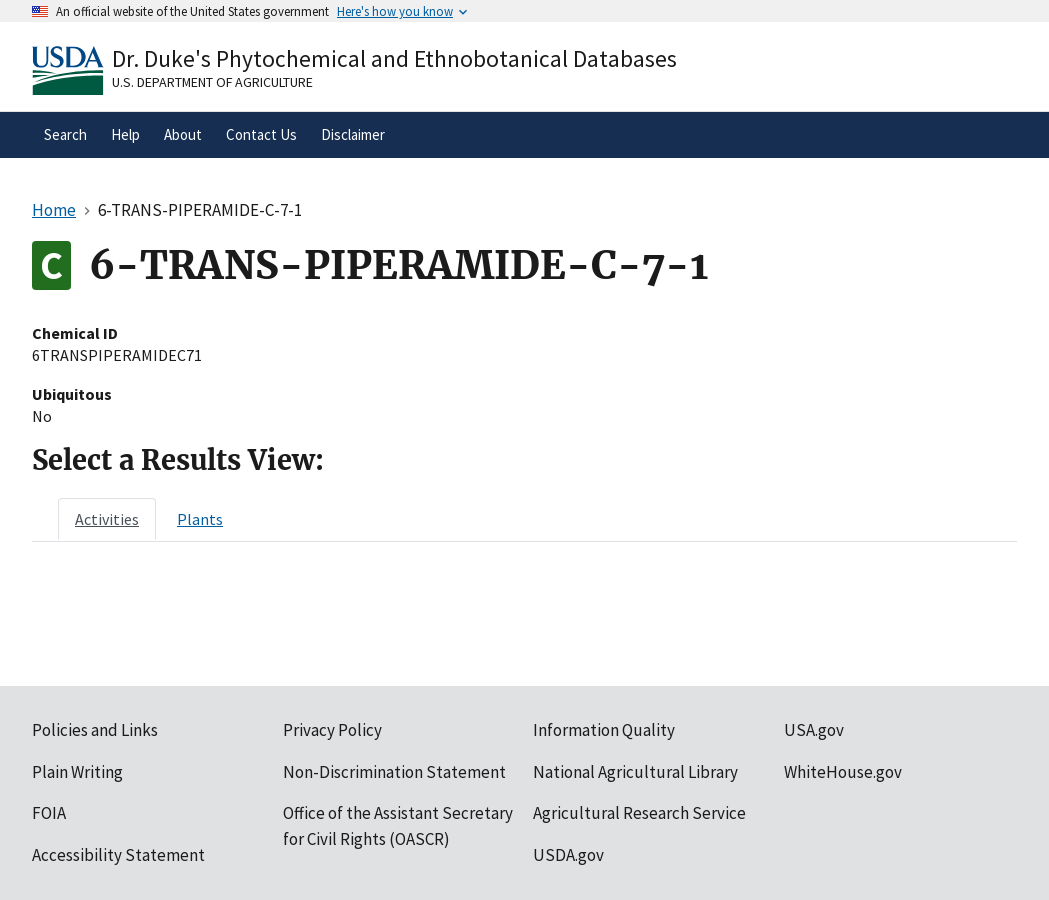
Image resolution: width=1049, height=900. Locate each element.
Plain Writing (77, 772)
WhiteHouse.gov (843, 772)
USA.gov (814, 730)
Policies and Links (95, 730)
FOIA (49, 813)
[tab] (107, 519)
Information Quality (604, 730)
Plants (200, 519)
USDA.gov (568, 855)
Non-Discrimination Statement (394, 772)
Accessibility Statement (118, 855)
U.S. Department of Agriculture (212, 82)
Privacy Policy (332, 730)
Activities (107, 519)
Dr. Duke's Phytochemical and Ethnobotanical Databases (394, 58)
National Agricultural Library (635, 772)
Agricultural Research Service (639, 813)
